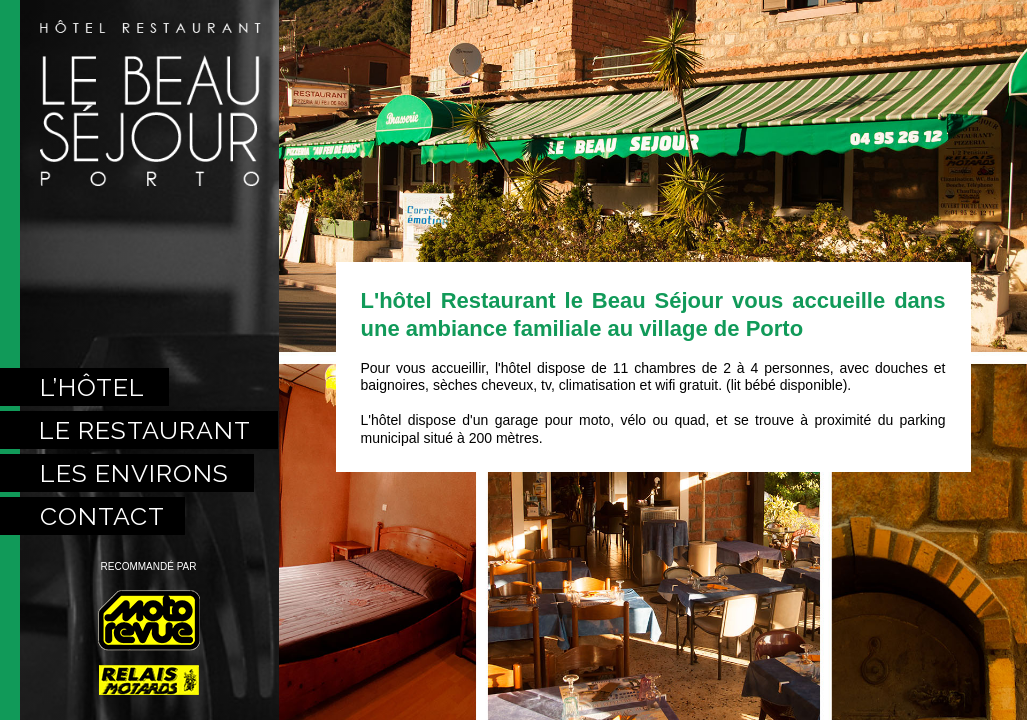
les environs (134, 473)
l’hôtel (92, 387)
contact (102, 516)
